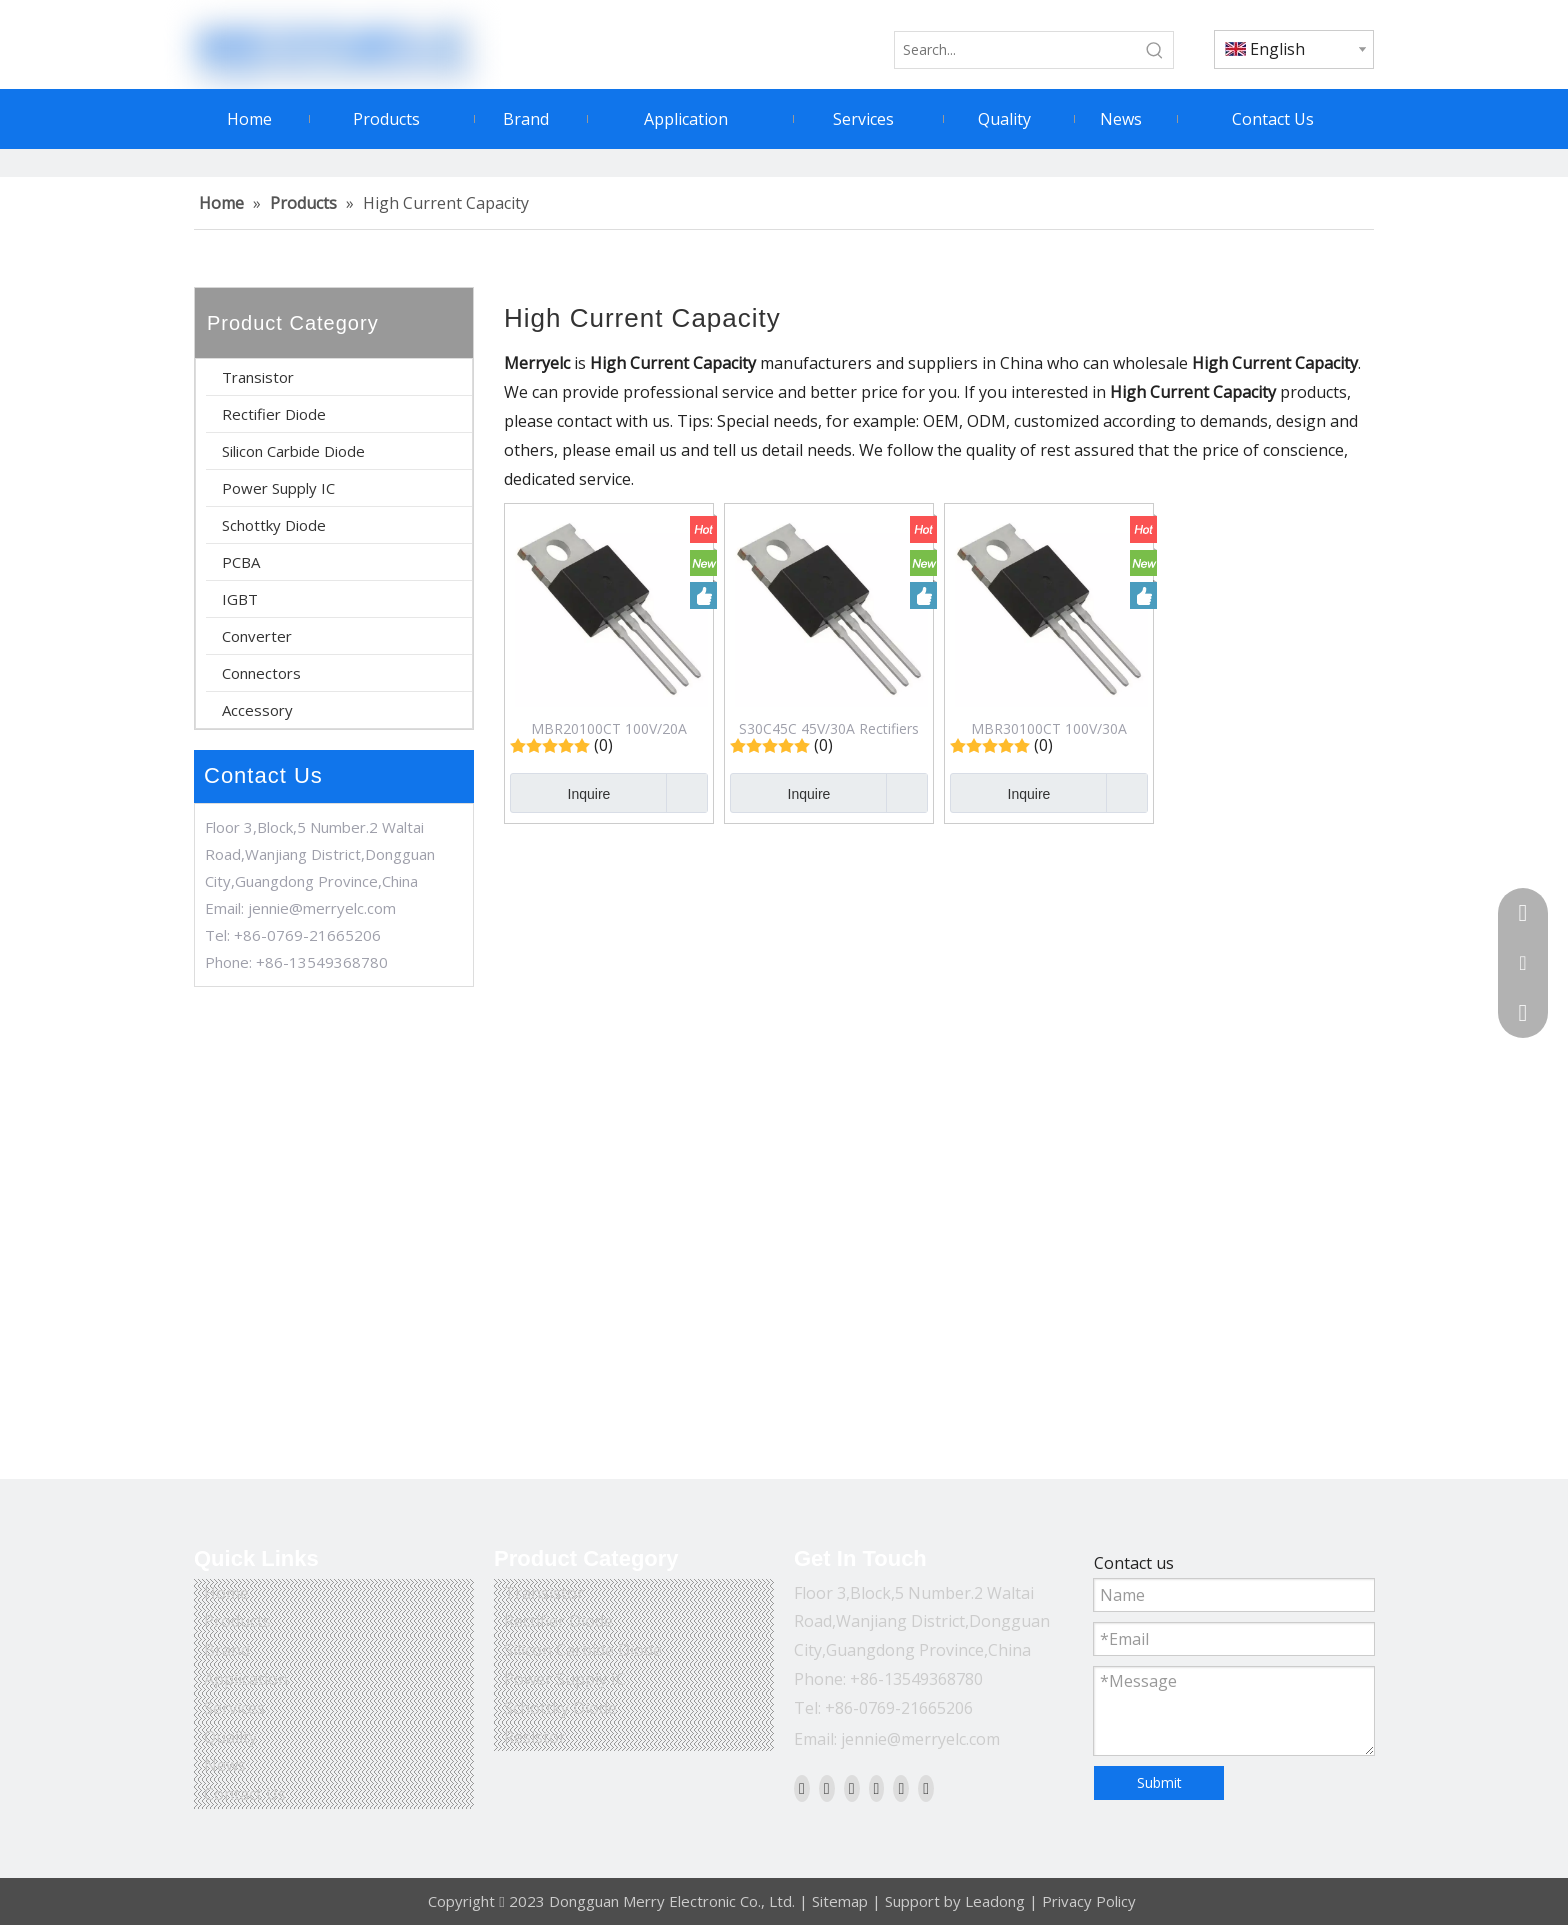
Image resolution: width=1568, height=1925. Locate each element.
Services (234, 1708)
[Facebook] (802, 1788)
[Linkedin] (827, 1788)
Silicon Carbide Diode (293, 451)
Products (237, 1621)
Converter (257, 636)
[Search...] (1016, 50)
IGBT (240, 599)
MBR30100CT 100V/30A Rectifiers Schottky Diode (1049, 728)
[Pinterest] (926, 1788)
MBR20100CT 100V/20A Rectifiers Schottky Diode (609, 728)
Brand (227, 1650)
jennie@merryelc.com (322, 908)
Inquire (560, 793)
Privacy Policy (1089, 1901)
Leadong (995, 1901)
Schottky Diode (274, 525)
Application (246, 1679)
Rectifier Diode (274, 414)
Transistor (258, 377)
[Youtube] (877, 1788)
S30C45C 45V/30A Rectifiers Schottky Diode (829, 728)
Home (226, 1593)
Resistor (535, 1737)
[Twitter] (852, 1788)
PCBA (241, 562)
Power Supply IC (278, 488)
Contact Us (245, 1794)
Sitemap (840, 1901)
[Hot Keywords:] (1155, 50)
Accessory (257, 710)
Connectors (261, 673)
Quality (230, 1737)
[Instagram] (901, 1788)
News (225, 1765)
